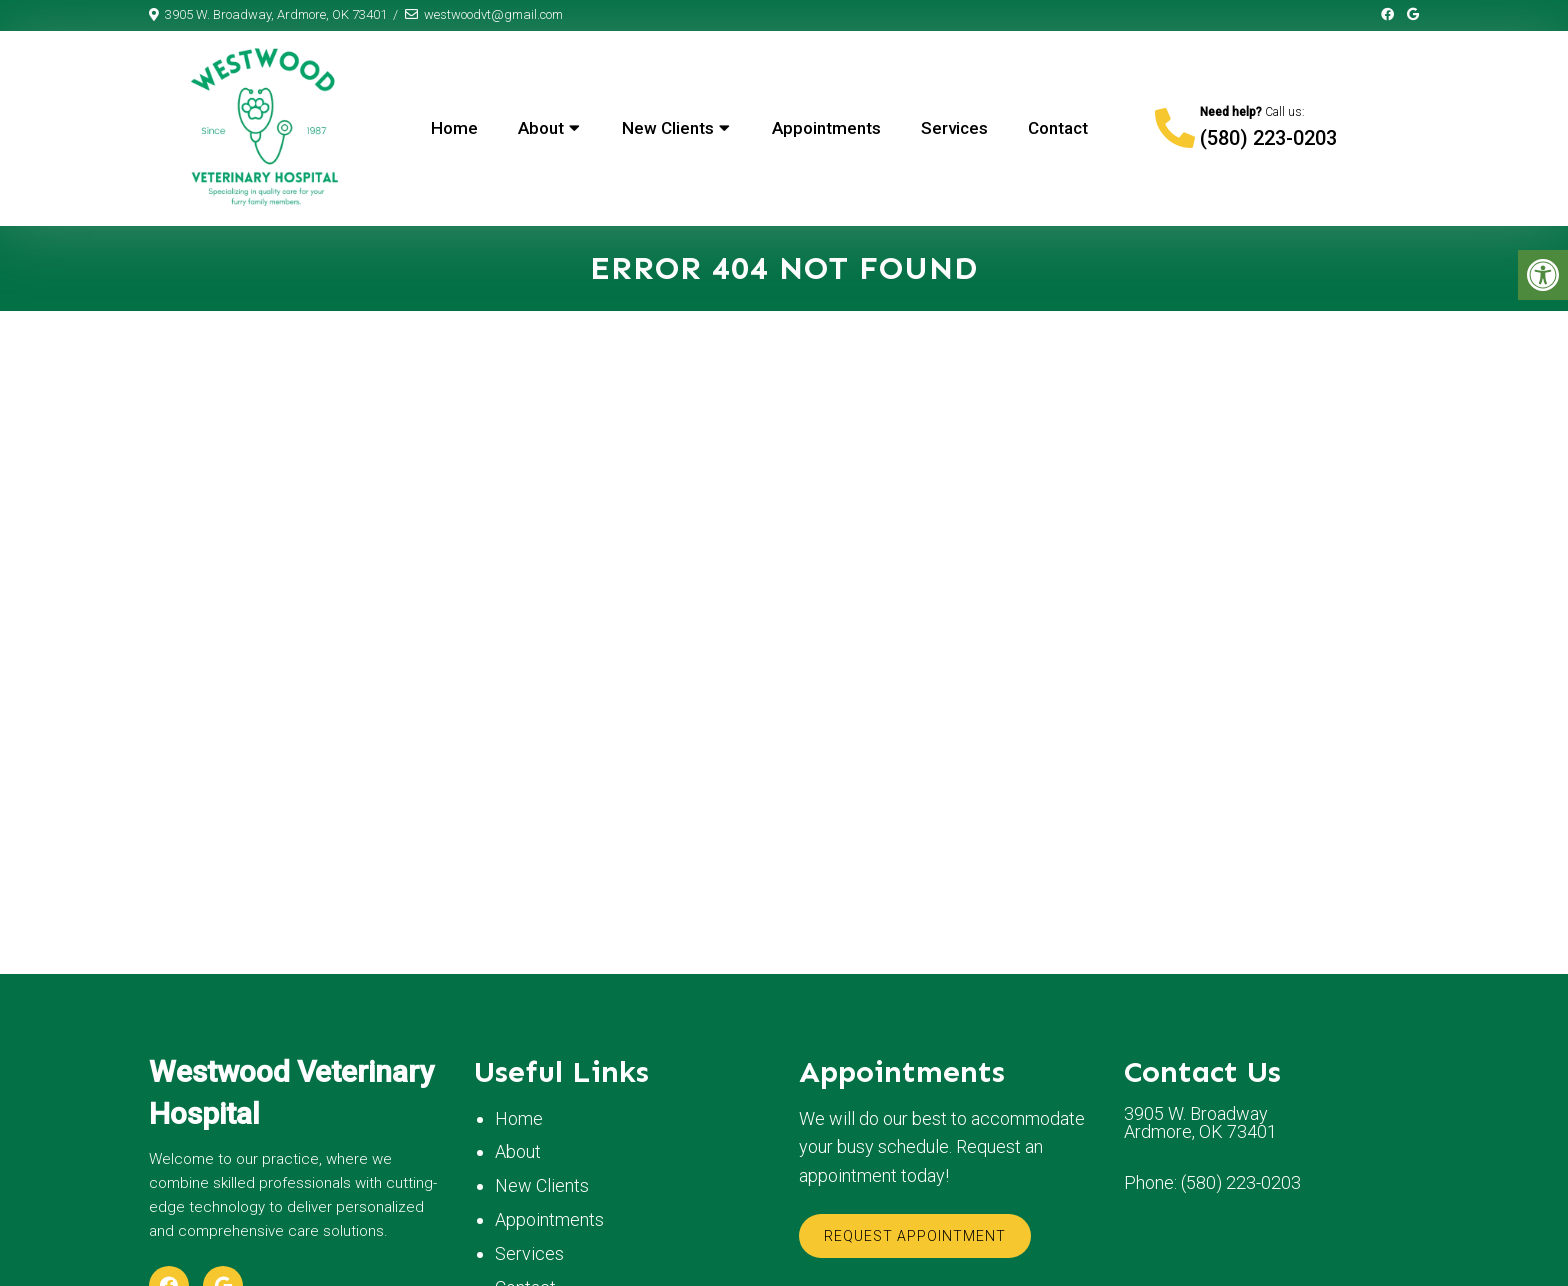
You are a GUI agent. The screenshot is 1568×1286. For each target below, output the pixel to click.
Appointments (826, 128)
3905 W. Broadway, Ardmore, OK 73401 (276, 14)
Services (954, 128)
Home (454, 128)
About (541, 128)
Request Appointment (915, 1236)
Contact (1058, 128)
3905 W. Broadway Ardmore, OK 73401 (1200, 1123)
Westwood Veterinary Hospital (291, 1092)
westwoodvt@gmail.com (493, 14)
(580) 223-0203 (1268, 138)
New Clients (668, 128)
